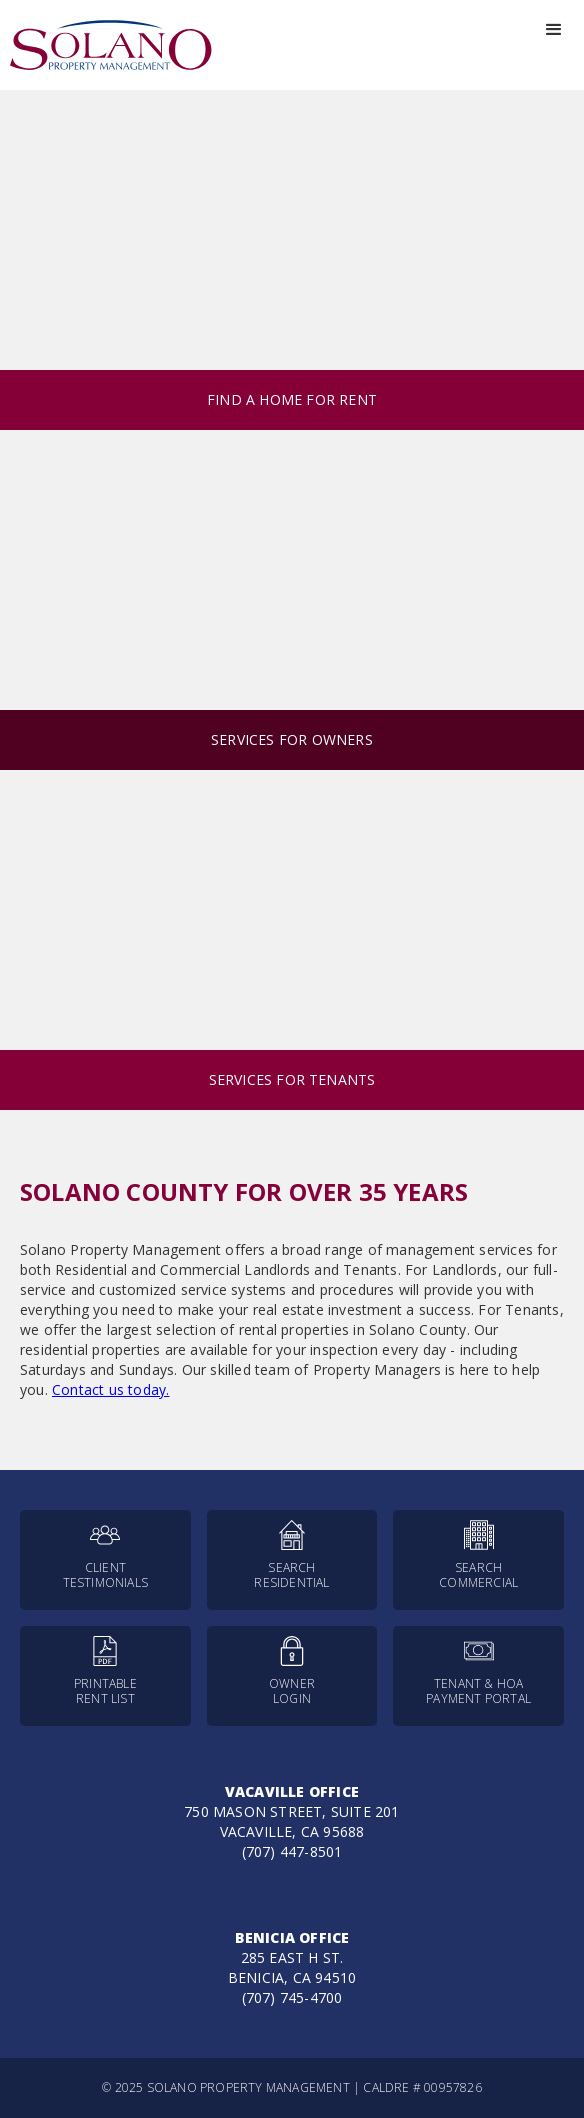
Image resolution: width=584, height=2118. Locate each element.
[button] (554, 30)
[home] (106, 45)
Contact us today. (110, 1389)
